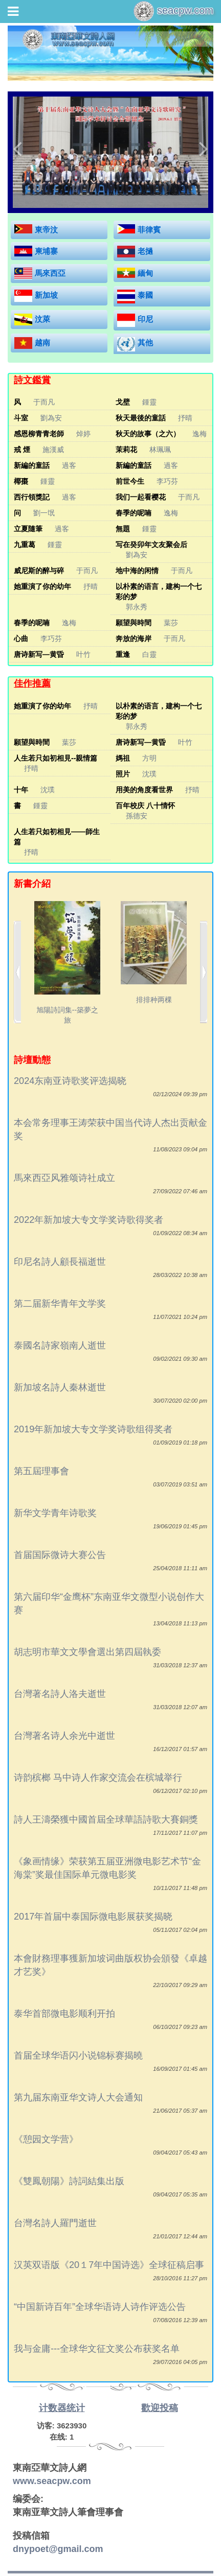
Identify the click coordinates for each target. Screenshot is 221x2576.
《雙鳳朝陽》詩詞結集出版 (69, 2181)
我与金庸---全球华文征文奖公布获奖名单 (97, 2349)
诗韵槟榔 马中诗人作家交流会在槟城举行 (98, 1778)
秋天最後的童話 (141, 418)
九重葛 (24, 544)
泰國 (145, 295)
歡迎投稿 (159, 2408)
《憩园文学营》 (46, 2139)
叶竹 (83, 654)
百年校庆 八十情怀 (145, 805)
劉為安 (51, 418)
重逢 (123, 654)
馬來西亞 (50, 273)
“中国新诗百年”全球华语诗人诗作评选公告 (100, 2307)
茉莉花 (126, 449)
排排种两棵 (154, 952)
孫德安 (136, 816)
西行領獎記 (32, 497)
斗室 (21, 418)
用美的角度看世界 (144, 790)
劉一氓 (44, 513)
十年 (21, 790)
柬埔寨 (46, 251)
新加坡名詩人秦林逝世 (60, 1387)
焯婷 (83, 434)
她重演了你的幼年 (42, 586)
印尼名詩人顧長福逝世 (60, 1262)
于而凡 (44, 402)
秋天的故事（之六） (148, 434)
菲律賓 (149, 229)
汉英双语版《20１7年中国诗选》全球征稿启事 (109, 2265)
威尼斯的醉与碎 (39, 570)
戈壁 (123, 402)
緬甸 (145, 273)
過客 (69, 465)
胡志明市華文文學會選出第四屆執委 (87, 1652)
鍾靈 (149, 402)
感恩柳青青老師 (39, 434)
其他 (145, 342)
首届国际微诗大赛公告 (60, 1555)
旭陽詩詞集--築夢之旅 (67, 962)
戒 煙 (22, 449)
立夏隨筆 (28, 529)
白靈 (149, 654)
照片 (123, 774)
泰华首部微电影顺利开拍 (64, 2013)
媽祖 (123, 758)
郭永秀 (136, 607)
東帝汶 (46, 229)
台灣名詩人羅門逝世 (55, 2223)
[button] (17, 148)
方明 (149, 758)
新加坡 (46, 295)
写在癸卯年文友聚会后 (151, 544)
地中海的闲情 (137, 570)
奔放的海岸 (133, 638)
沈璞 (149, 774)
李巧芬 (167, 481)
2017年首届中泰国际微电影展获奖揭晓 (93, 1916)
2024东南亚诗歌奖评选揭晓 (70, 1081)
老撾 (145, 251)
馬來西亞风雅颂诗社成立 (64, 1178)
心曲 (21, 638)
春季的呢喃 (133, 513)
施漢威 (53, 449)
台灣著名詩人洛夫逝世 (60, 1694)
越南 (42, 342)
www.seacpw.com (52, 2481)
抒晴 (185, 418)
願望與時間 (133, 623)
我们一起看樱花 (141, 497)
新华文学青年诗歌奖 (55, 1513)
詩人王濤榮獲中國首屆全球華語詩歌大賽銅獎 (106, 1819)
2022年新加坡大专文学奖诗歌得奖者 (88, 1220)
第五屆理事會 (41, 1471)
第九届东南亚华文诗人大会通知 (78, 2097)
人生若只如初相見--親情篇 (55, 758)
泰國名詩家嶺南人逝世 (60, 1345)
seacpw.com (173, 11)
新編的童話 (32, 465)
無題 (123, 529)
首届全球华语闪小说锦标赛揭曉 (78, 2055)
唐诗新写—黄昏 (39, 654)
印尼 (145, 319)
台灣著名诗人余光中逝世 (64, 1736)
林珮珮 (160, 449)
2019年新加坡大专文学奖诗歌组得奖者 (93, 1429)
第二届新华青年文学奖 (60, 1303)
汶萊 (42, 319)
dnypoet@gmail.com (58, 2549)
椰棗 (21, 481)
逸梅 (199, 434)
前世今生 (130, 481)
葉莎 (171, 623)
